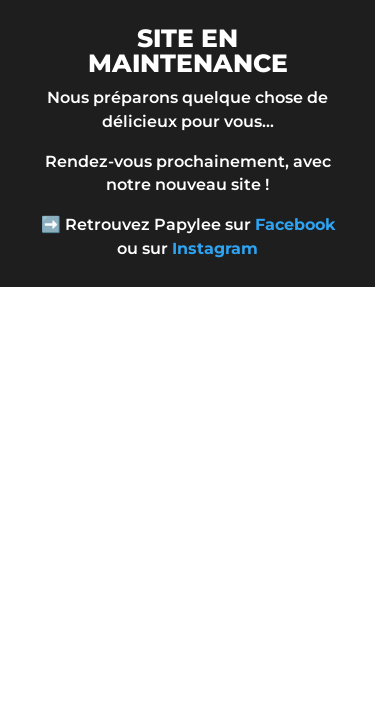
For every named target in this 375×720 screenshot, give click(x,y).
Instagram (215, 248)
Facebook (295, 224)
